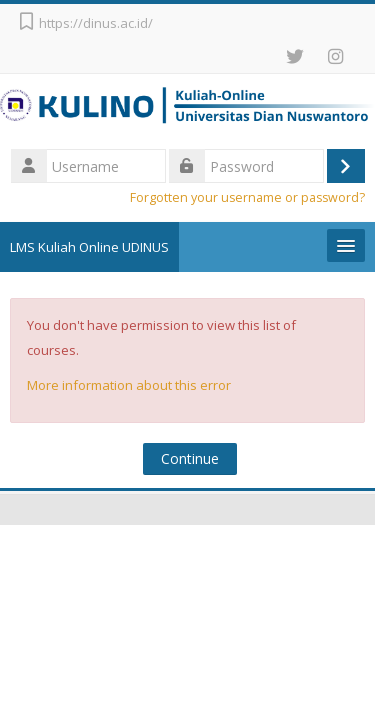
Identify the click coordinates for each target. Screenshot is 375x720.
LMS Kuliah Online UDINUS (89, 247)
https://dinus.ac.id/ (96, 23)
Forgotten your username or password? (247, 197)
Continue (190, 458)
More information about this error (129, 385)
